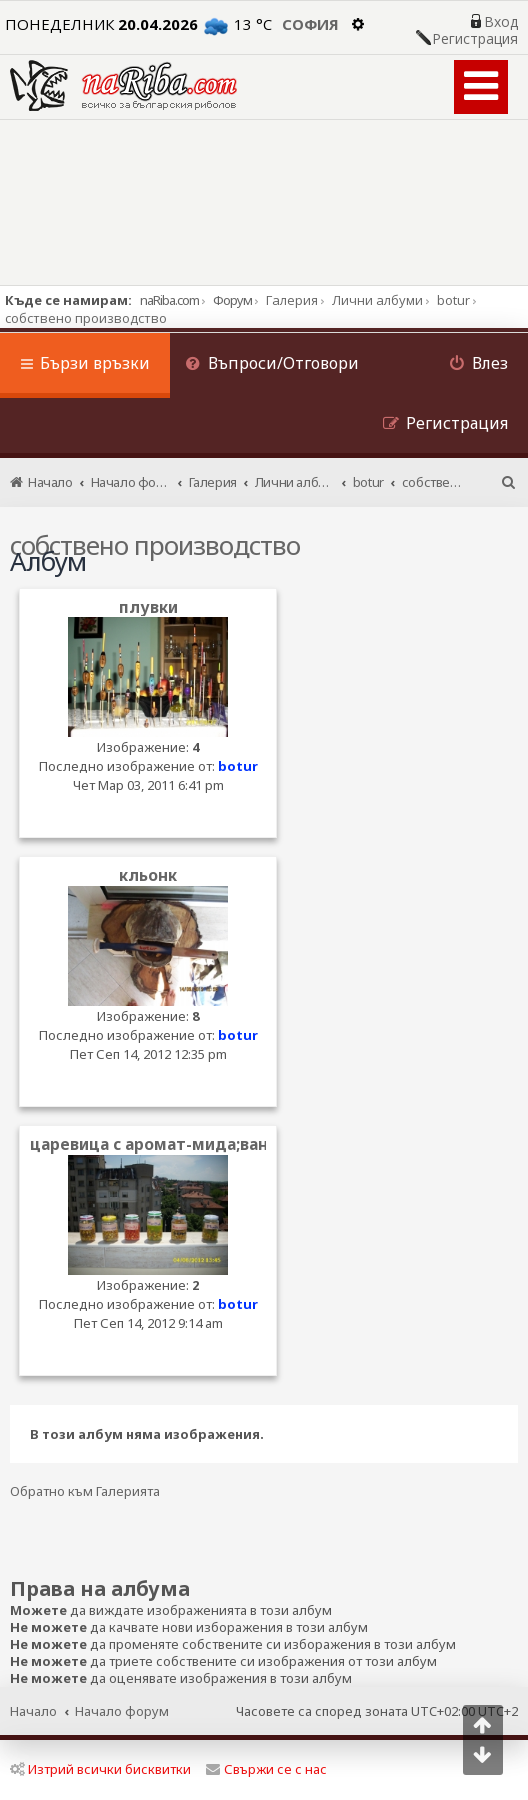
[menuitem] (272, 365)
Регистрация (475, 39)
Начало (33, 1711)
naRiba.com (169, 300)
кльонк (148, 875)
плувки (148, 607)
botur (238, 766)
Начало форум (122, 1711)
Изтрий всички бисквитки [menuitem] (100, 1769)
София (310, 24)
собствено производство (155, 545)
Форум (232, 300)
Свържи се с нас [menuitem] (266, 1769)
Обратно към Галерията (85, 1491)
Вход (501, 22)
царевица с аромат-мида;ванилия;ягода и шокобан (241, 1144)
